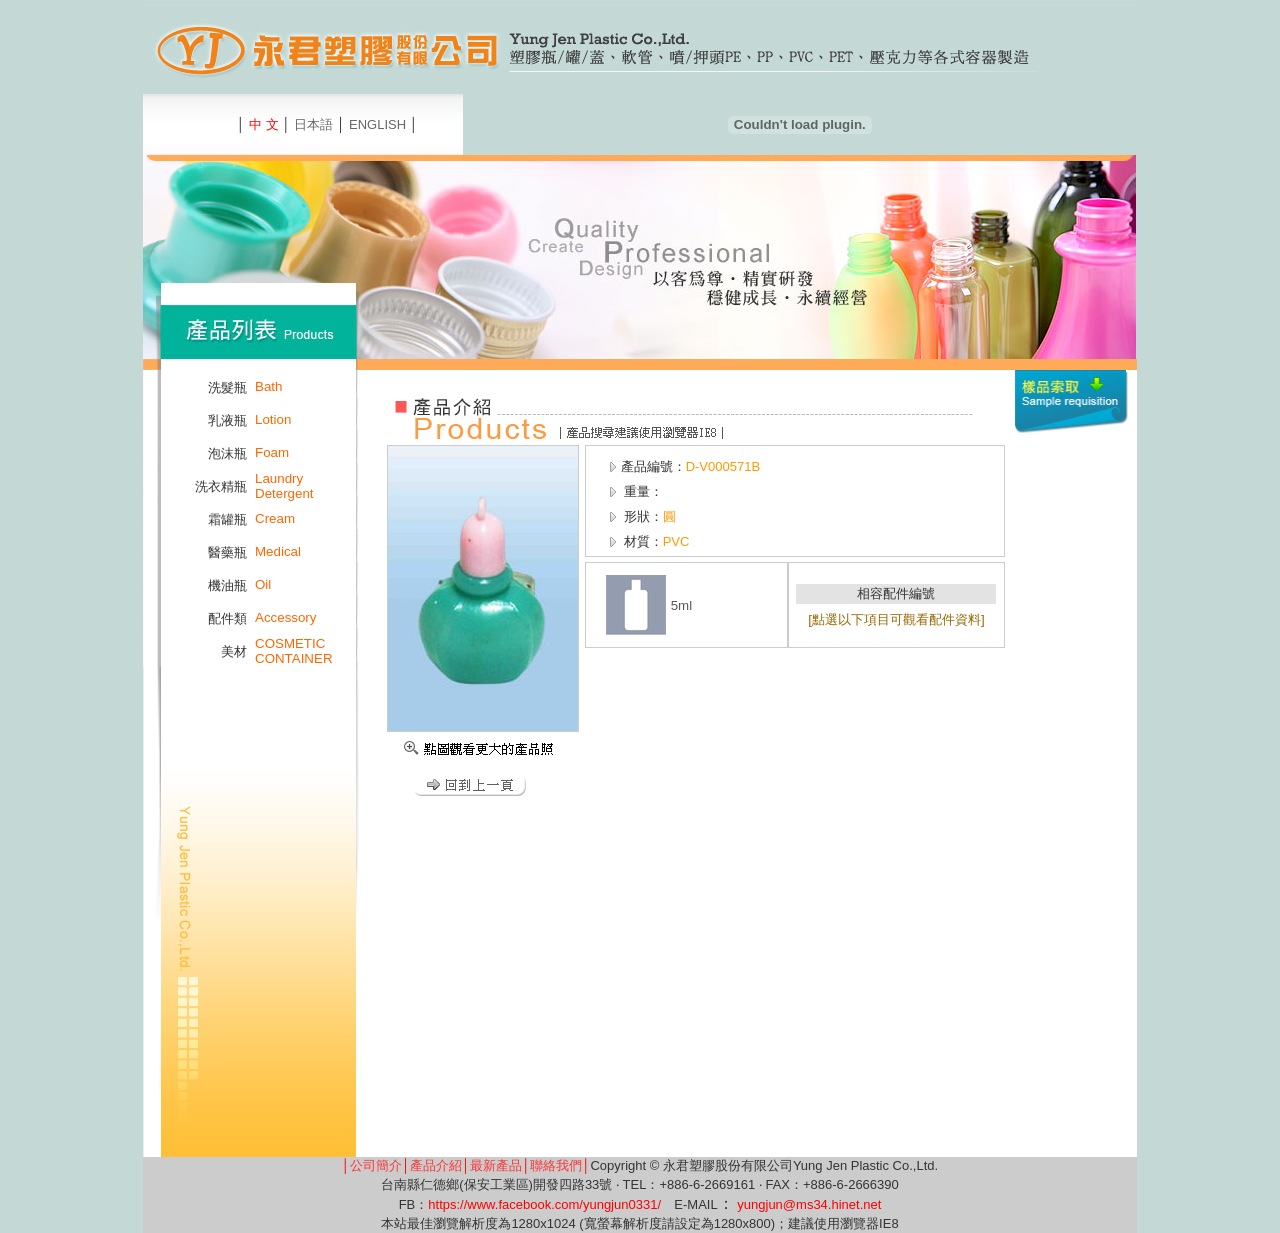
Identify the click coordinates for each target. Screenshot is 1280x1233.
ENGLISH (377, 124)
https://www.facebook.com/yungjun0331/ (544, 1204)
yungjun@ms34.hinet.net (809, 1204)
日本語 (313, 124)
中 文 (264, 124)
